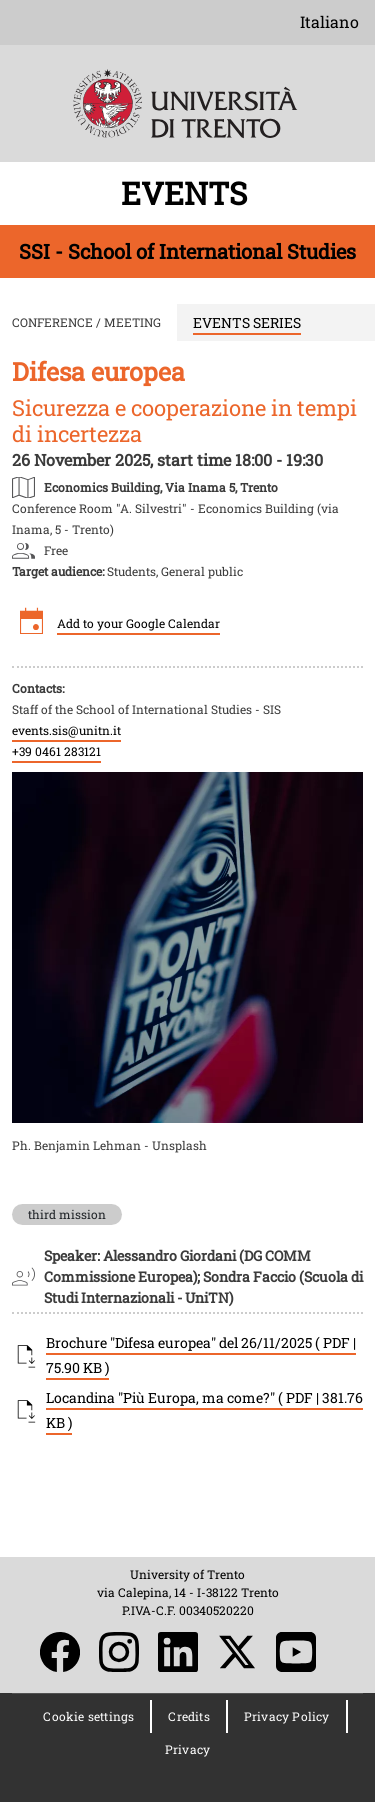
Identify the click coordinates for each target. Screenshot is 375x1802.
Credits (188, 1716)
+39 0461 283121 (56, 751)
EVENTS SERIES (247, 322)
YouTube (296, 1652)
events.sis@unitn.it (66, 730)
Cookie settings (88, 1716)
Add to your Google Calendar (138, 623)
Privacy (187, 1749)
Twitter (237, 1652)
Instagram (119, 1652)
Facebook (60, 1652)
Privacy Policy (287, 1716)
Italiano (329, 21)
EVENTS (188, 193)
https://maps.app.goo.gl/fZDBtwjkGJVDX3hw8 (161, 486)
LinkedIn (178, 1652)
